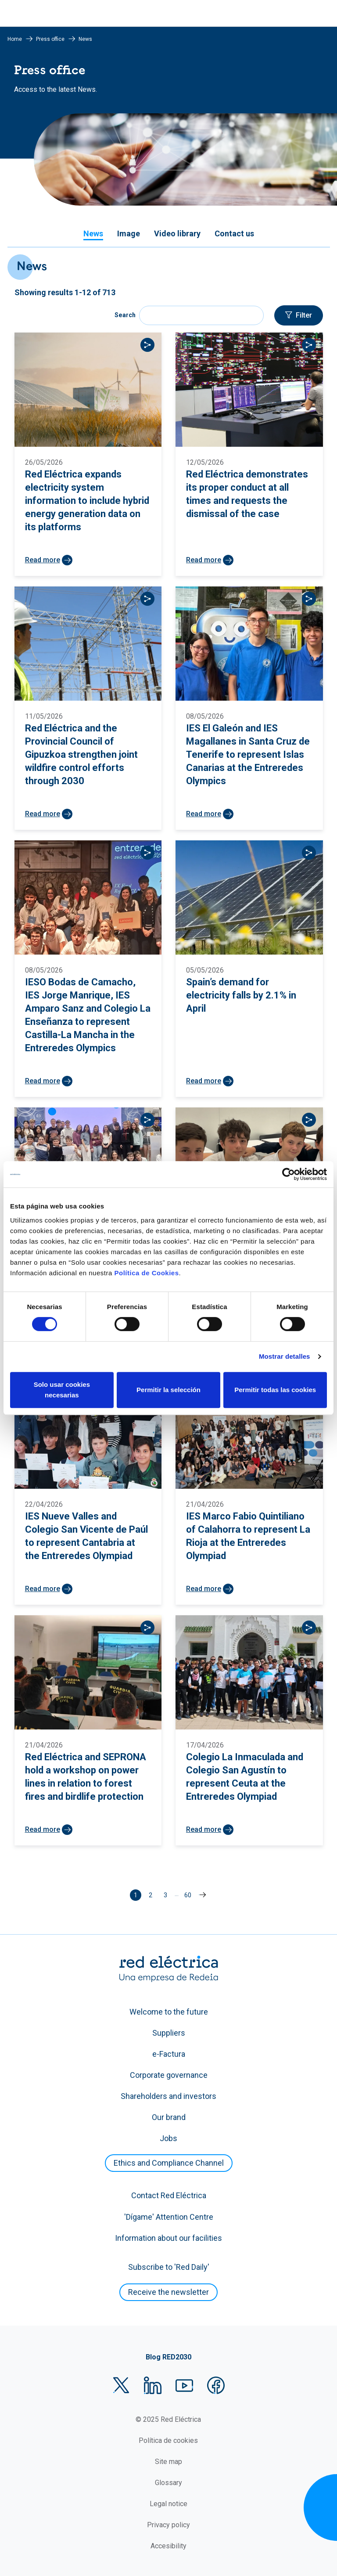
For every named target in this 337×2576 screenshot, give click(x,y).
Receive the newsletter (168, 2292)
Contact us (234, 233)
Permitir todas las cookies (275, 1389)
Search (125, 314)
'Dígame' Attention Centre (168, 2216)
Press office (50, 39)
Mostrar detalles (284, 1356)
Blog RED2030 (168, 2357)
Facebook (216, 2385)
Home (14, 39)
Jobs (168, 2138)
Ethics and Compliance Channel (169, 2162)
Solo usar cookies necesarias (62, 1390)
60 (189, 1894)
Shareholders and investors (168, 2096)
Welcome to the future (168, 2011)
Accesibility (168, 2546)
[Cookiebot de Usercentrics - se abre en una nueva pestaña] (288, 1174)
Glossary (168, 2482)
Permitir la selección (168, 1389)
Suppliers (168, 2032)
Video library (177, 233)
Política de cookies (168, 2440)
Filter (304, 315)
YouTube (184, 2385)
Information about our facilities (168, 2238)
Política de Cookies (146, 1273)
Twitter (121, 2385)
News (93, 233)
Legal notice (168, 2504)
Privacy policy (168, 2525)
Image (128, 233)
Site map (168, 2461)
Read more (42, 560)
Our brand (169, 2117)
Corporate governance (169, 2075)
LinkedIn (152, 2385)
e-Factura (168, 2054)
